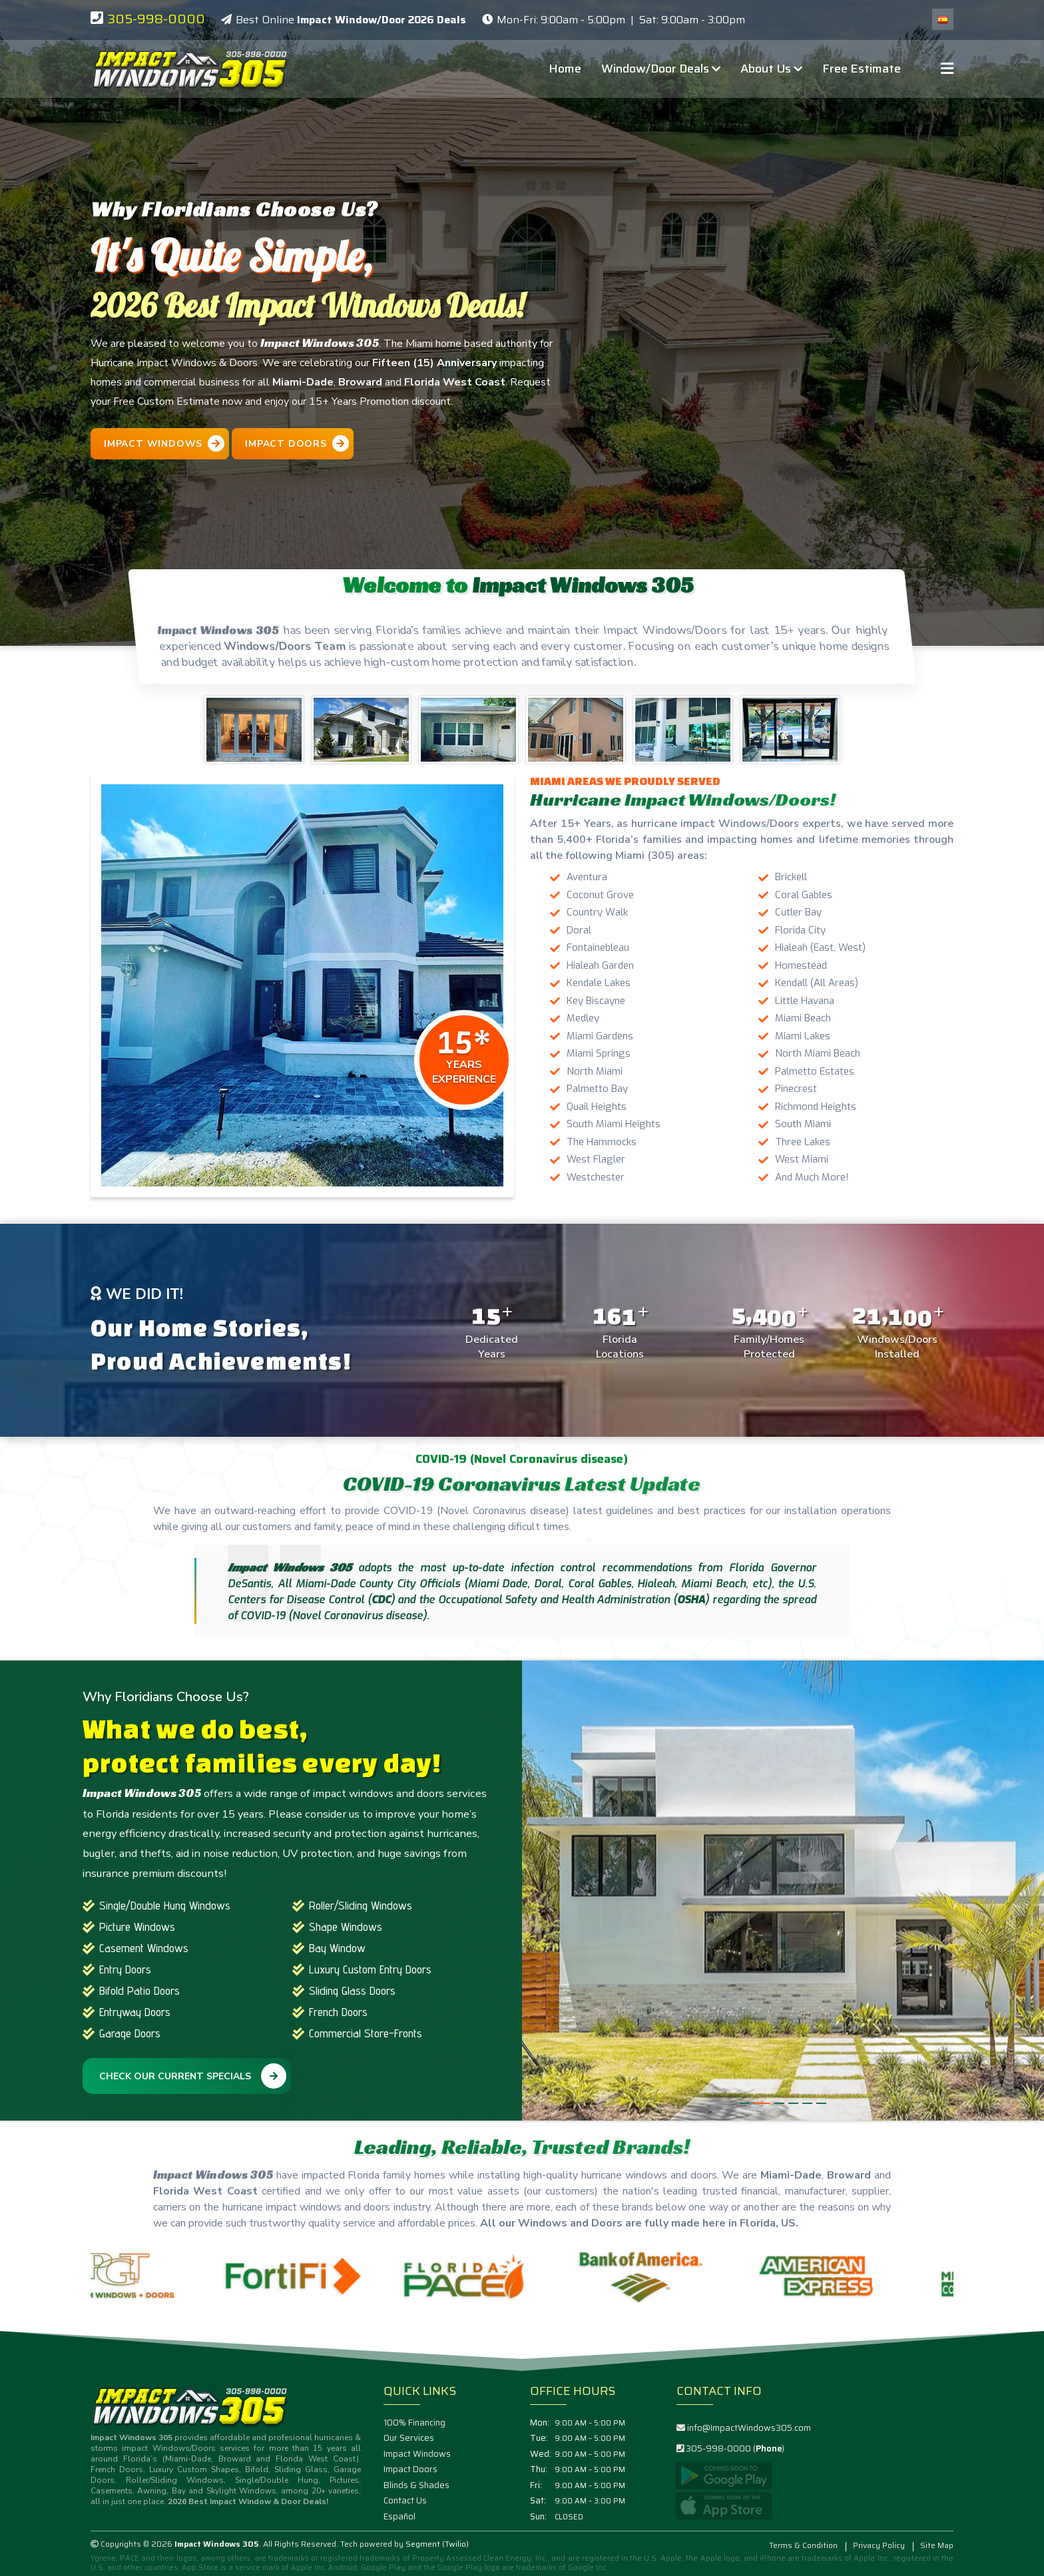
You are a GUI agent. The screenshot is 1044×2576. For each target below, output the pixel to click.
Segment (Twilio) (437, 2543)
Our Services (409, 2438)
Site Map (936, 2545)
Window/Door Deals (660, 68)
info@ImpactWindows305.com (749, 2428)
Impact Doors (410, 2469)
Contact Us (405, 2500)
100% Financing (414, 2423)
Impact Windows (417, 2454)
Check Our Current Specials (192, 2076)
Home (565, 68)
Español (399, 2516)
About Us (771, 68)
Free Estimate (861, 68)
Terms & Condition (803, 2545)
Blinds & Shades (416, 2485)
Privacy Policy (879, 2545)
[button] (748, 2103)
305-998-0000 (156, 18)
